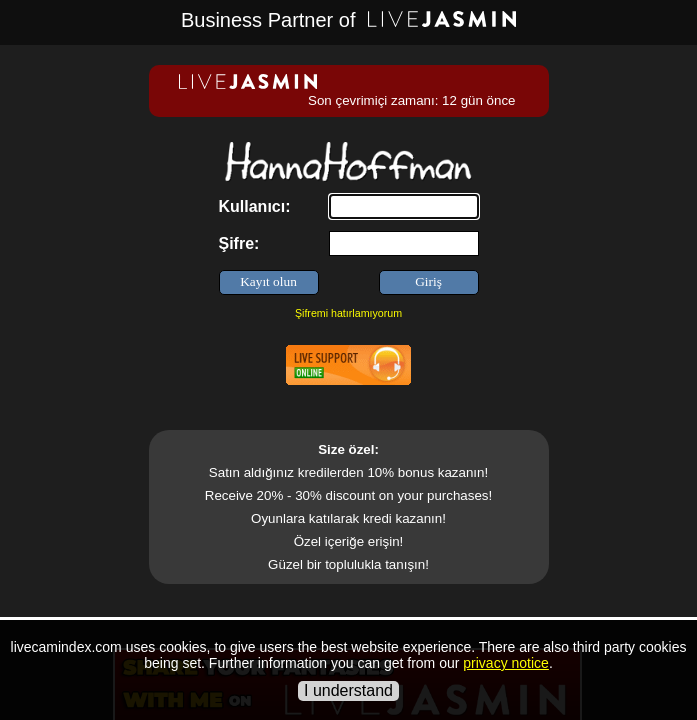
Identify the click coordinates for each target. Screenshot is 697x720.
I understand (348, 690)
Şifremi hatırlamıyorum (348, 313)
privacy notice (506, 663)
